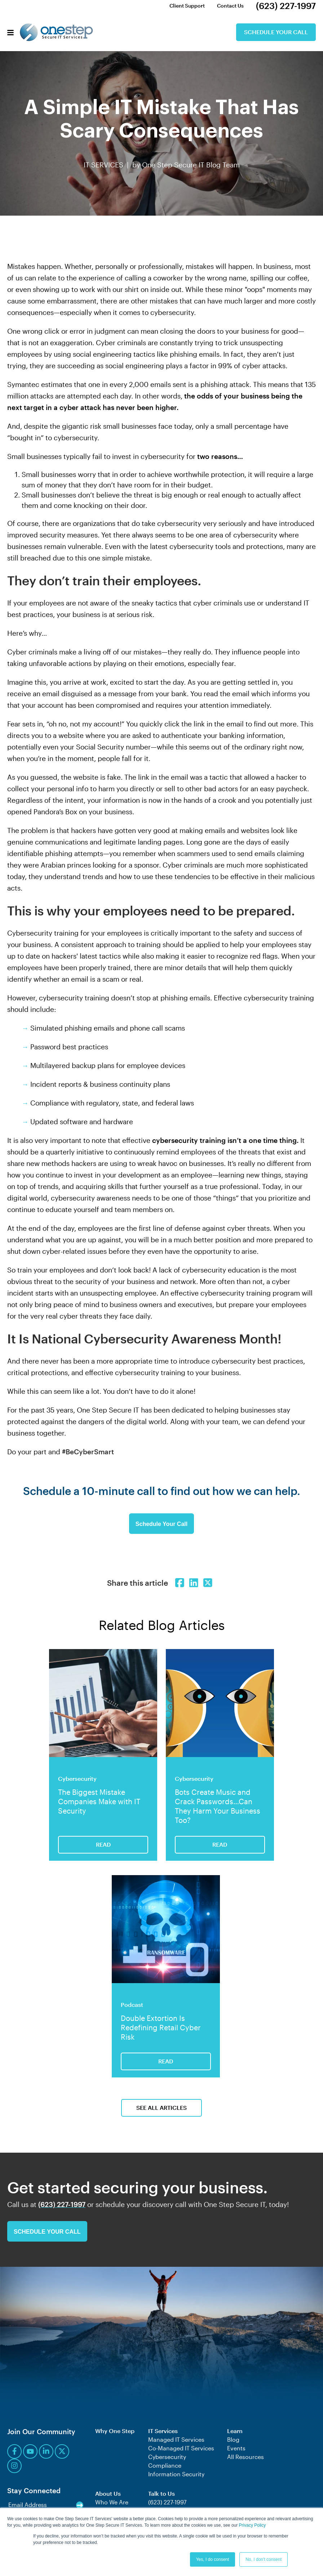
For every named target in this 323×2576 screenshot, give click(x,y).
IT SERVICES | (108, 165)
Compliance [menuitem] (164, 2465)
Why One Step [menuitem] (114, 2430)
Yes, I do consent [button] (212, 2559)
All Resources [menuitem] (245, 2456)
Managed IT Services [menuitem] (176, 2439)
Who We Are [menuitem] (111, 2502)
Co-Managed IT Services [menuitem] (181, 2448)
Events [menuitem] (236, 2448)
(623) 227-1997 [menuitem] (286, 5)
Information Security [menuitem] (176, 2474)
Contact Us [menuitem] (230, 6)
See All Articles (161, 2107)
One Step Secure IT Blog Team (191, 165)
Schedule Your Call (276, 31)
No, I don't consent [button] (263, 2559)
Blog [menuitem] (233, 2439)
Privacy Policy (252, 2525)
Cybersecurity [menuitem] (167, 2456)
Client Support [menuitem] (187, 6)
